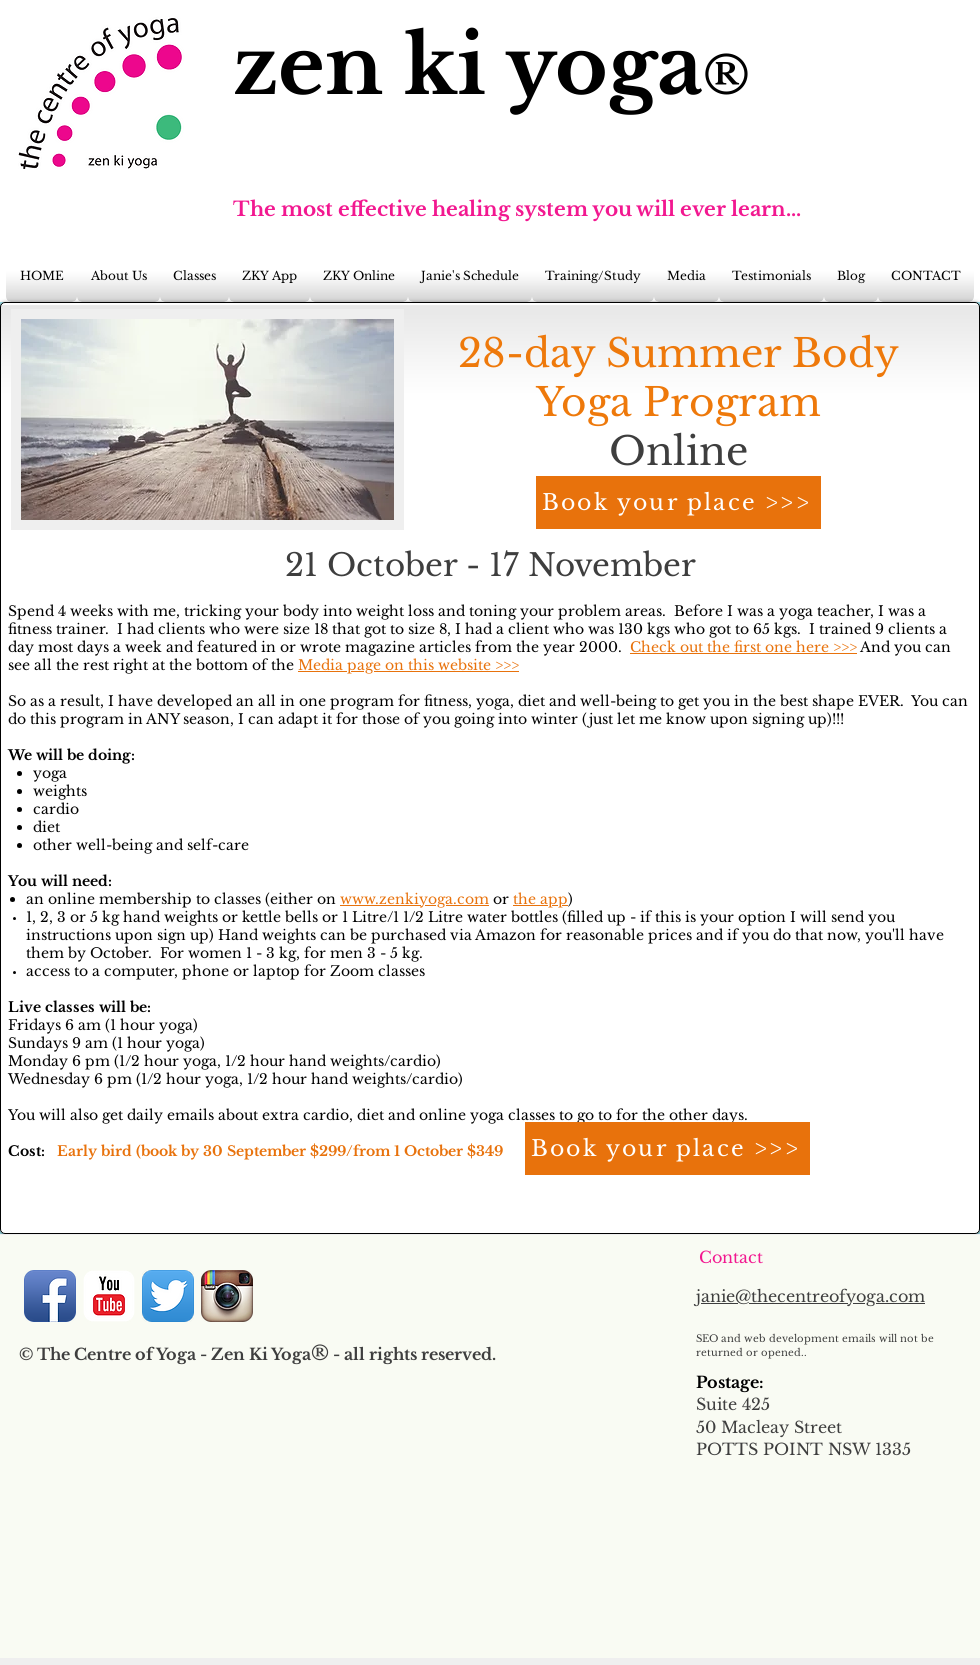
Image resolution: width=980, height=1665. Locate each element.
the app (540, 899)
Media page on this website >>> (408, 665)
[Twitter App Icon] (168, 1296)
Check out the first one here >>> (743, 647)
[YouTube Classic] (109, 1296)
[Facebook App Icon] (50, 1296)
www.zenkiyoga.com (414, 899)
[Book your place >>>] (678, 502)
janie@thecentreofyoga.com (810, 1296)
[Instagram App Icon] (227, 1296)
